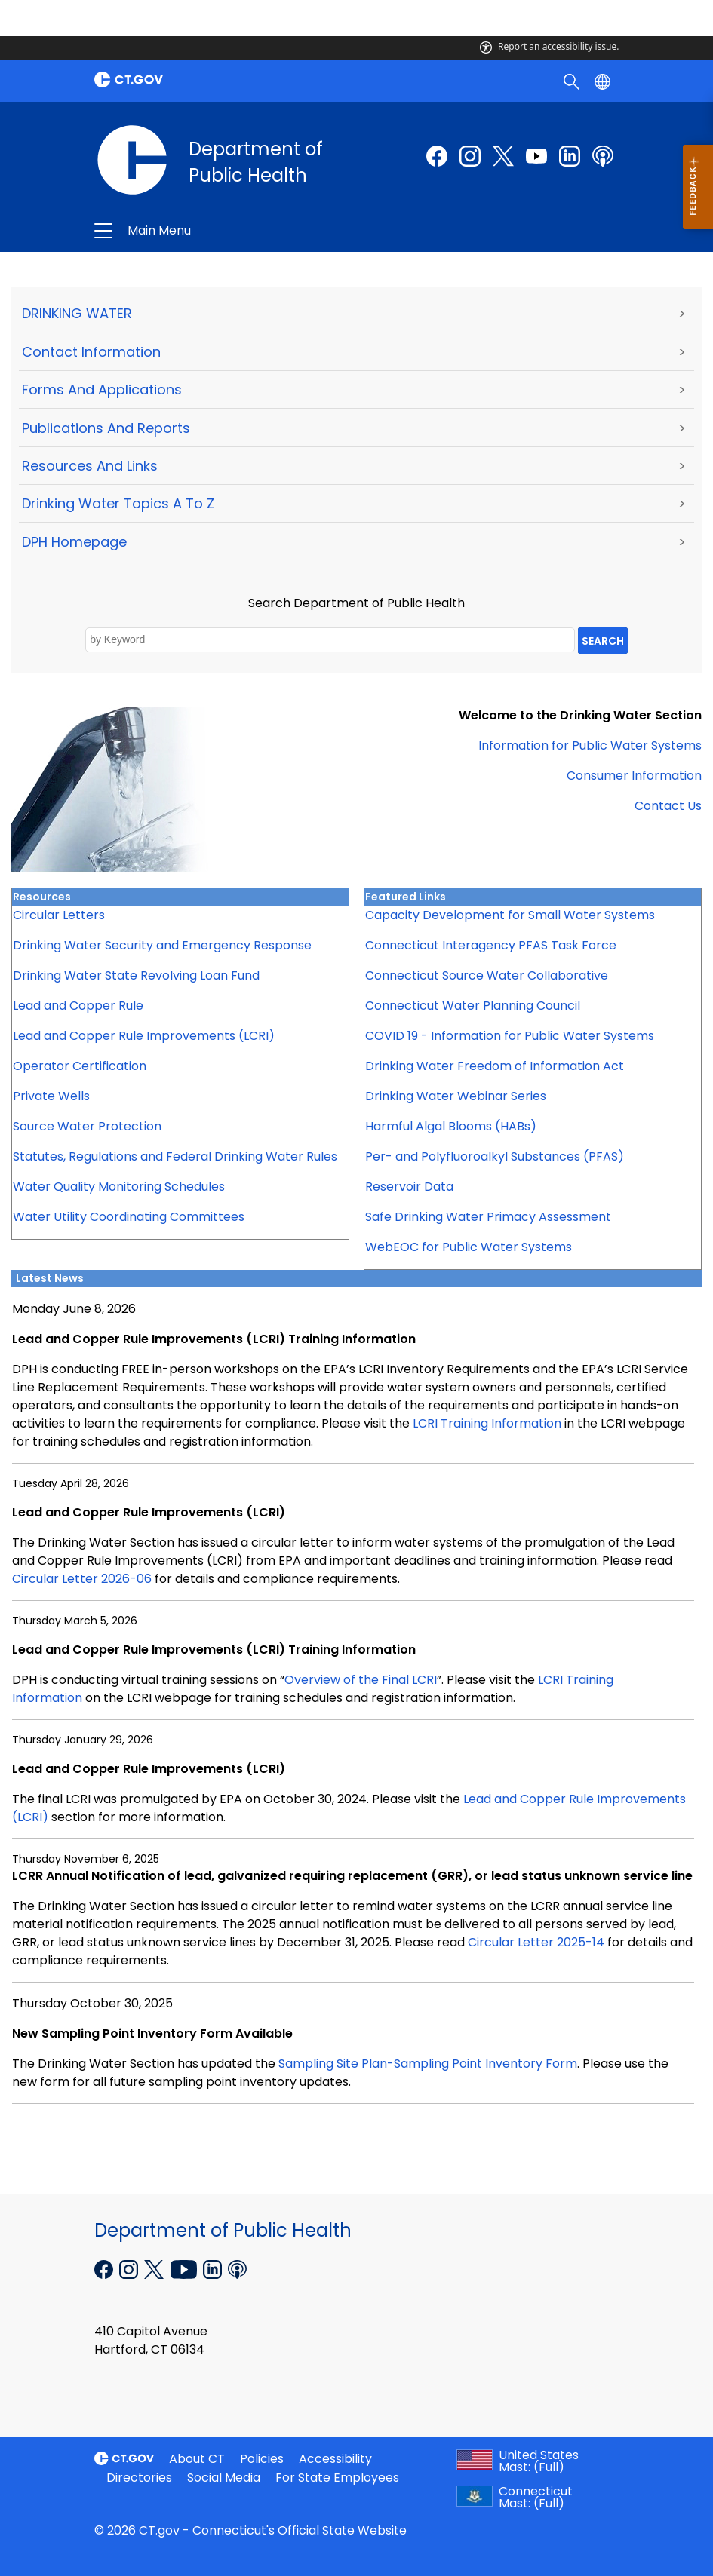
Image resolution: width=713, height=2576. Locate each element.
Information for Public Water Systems (590, 745)
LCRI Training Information (487, 1423)
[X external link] (155, 2268)
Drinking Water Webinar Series (455, 1096)
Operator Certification (79, 1066)
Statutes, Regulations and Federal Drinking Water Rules (175, 1156)
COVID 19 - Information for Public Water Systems (509, 1035)
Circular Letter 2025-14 (536, 1942)
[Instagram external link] (470, 156)
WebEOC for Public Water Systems (468, 1247)
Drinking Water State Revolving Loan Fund (136, 975)
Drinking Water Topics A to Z (118, 503)
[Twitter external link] (503, 156)
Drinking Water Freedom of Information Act (494, 1066)
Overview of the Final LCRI (360, 1679)
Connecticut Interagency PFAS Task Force (490, 945)
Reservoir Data (409, 1186)
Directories (139, 2477)
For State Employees (337, 2477)
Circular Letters (59, 915)
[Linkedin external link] (214, 2268)
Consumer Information (634, 775)
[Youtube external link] (536, 156)
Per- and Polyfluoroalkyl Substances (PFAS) (494, 1156)
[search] (573, 81)
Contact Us (668, 805)
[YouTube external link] (186, 2268)
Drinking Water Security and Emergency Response (162, 945)
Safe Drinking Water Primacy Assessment (488, 1216)
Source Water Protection (87, 1126)
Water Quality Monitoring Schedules (119, 1186)
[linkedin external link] (569, 156)
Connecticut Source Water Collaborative (486, 975)
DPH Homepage (74, 541)
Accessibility (335, 2458)
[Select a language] (604, 81)
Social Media (223, 2477)
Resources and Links (90, 465)
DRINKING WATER (77, 313)
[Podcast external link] (602, 156)
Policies (262, 2458)
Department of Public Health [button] (272, 231)
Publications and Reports (106, 428)
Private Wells (51, 1096)
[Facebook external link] (436, 156)
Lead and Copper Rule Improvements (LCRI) (144, 1035)
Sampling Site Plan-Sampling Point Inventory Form (427, 2063)
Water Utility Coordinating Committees (128, 1216)
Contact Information (91, 351)
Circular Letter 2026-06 (82, 1578)
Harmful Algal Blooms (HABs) (450, 1126)
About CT (197, 2458)
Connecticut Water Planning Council (472, 1005)
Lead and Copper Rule (78, 1005)
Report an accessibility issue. (549, 46)
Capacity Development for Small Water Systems (510, 915)
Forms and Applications (102, 389)
